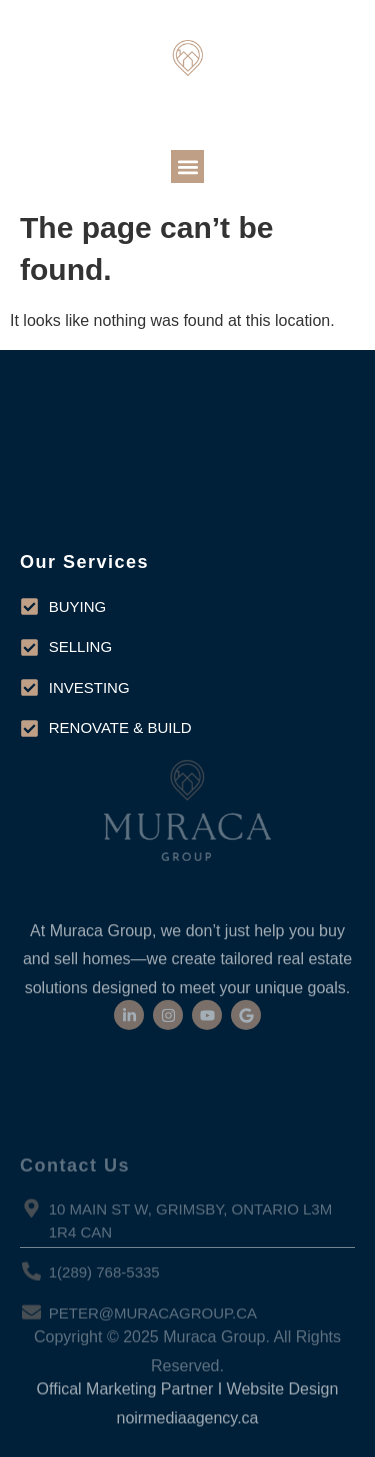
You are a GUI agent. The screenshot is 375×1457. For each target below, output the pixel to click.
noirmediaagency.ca (187, 1431)
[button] (187, 166)
